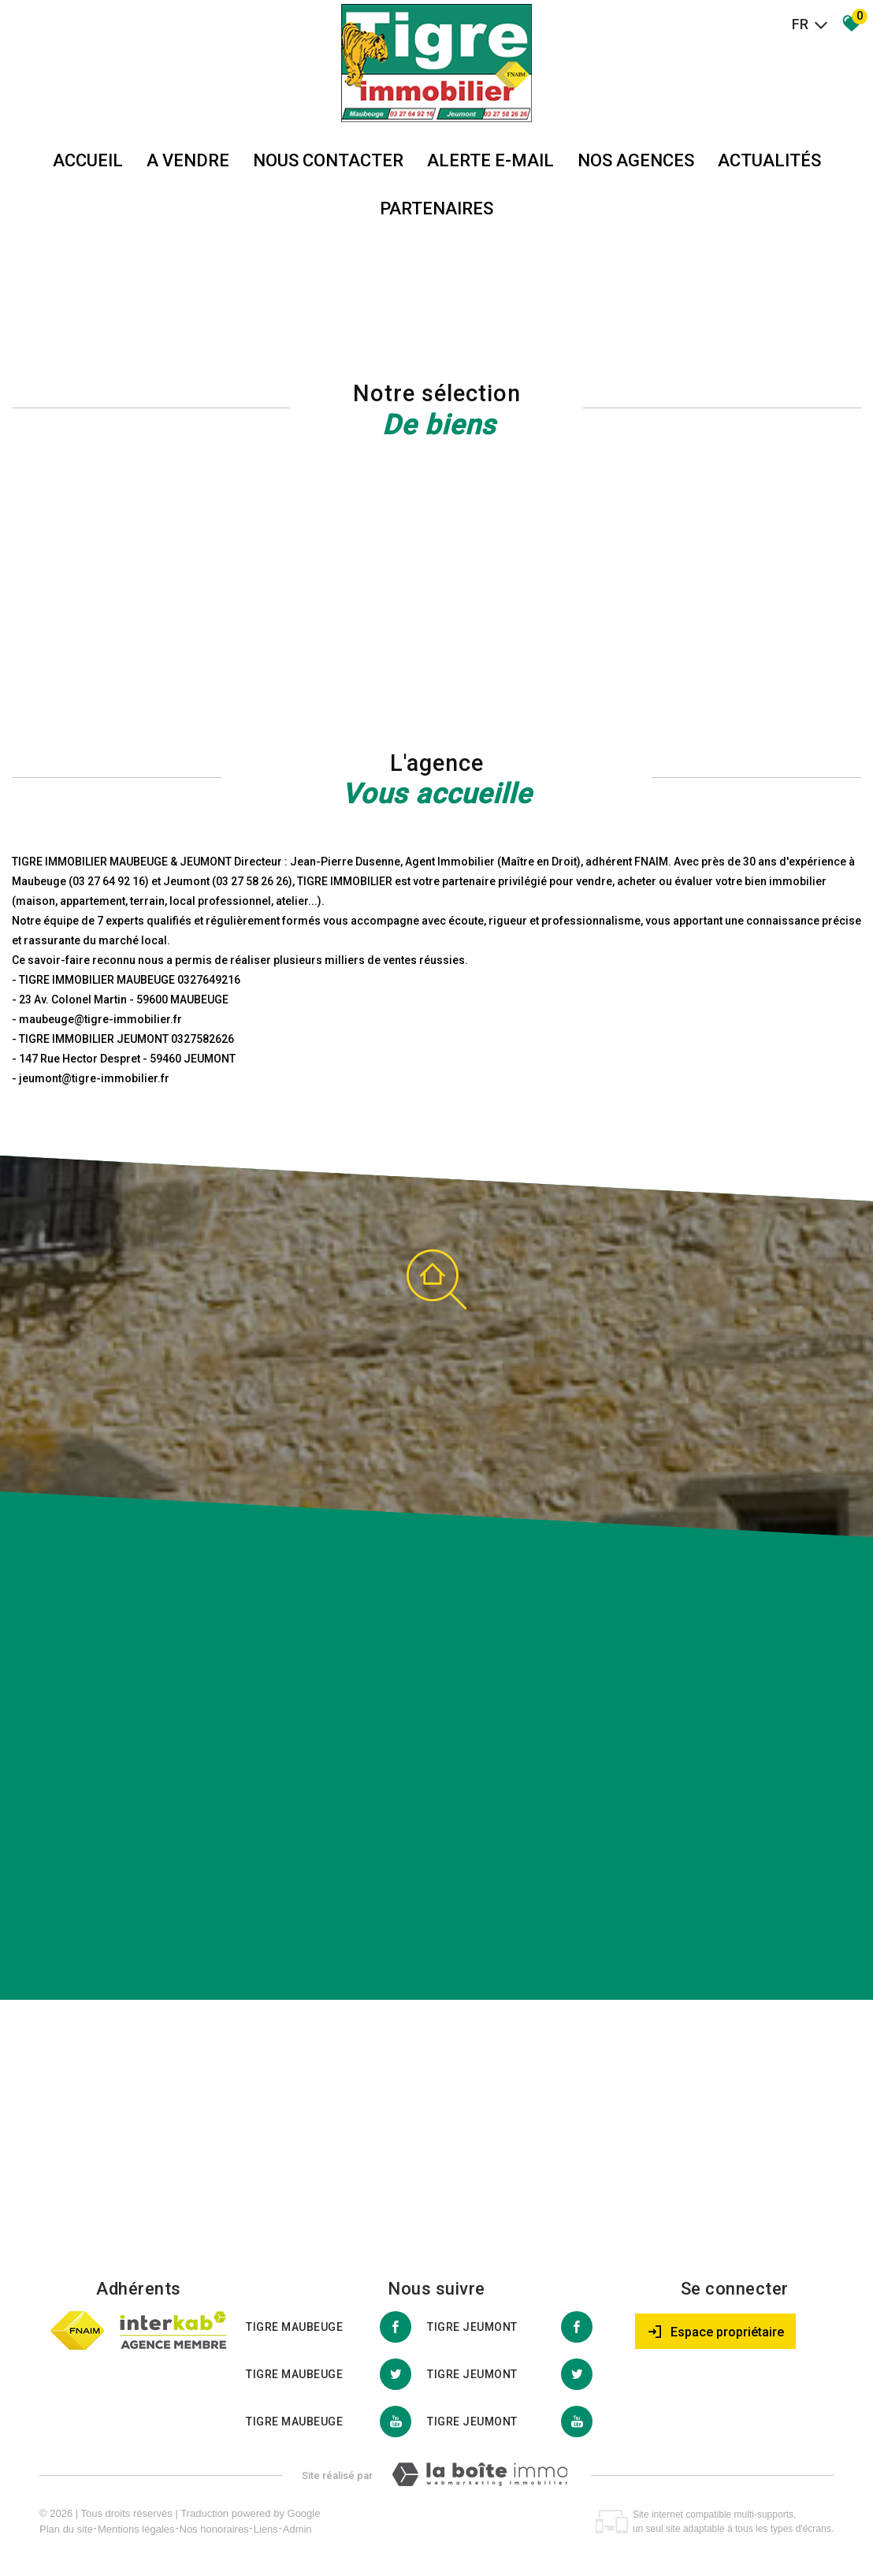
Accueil (88, 160)
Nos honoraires (214, 2529)
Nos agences (636, 160)
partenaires (436, 208)
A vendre (188, 160)
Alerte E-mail (490, 160)
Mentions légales (136, 2529)
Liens (266, 2529)
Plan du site (66, 2529)
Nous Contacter (328, 160)
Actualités (769, 160)
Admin (297, 2529)
